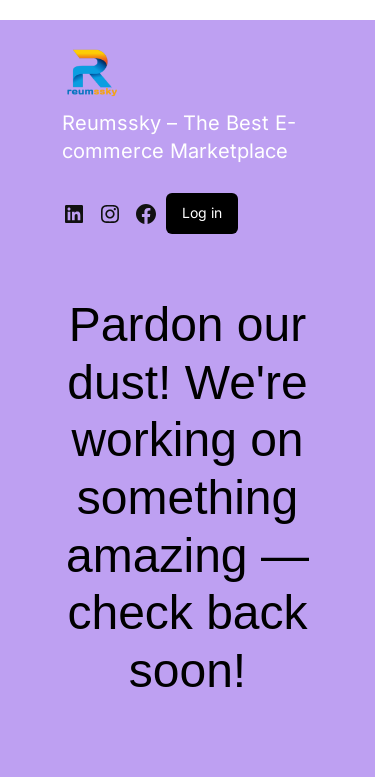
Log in (202, 212)
